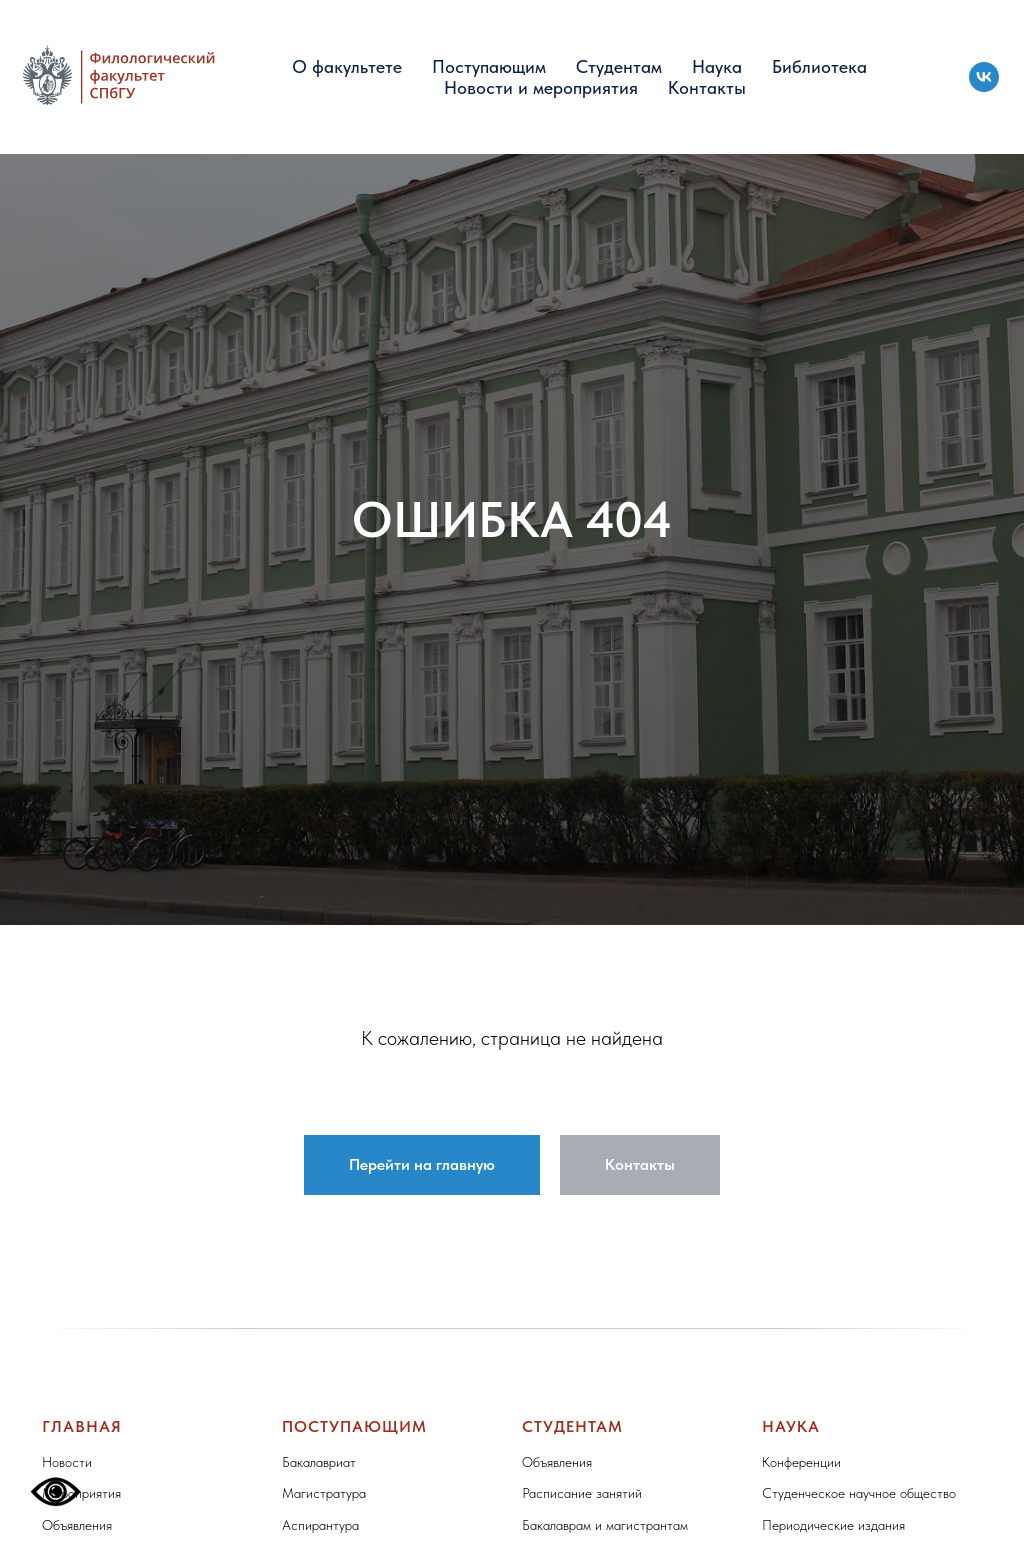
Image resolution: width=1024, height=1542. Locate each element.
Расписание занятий (582, 1493)
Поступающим (489, 66)
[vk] (984, 77)
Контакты (707, 87)
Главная (82, 1426)
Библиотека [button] (819, 66)
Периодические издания (833, 1525)
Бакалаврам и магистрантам (605, 1525)
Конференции (801, 1462)
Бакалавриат (319, 1462)
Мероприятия (81, 1493)
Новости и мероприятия (541, 87)
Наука (717, 66)
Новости (67, 1462)
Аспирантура (320, 1525)
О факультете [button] (347, 66)
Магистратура (324, 1493)
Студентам (619, 66)
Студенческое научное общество (859, 1493)
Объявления (77, 1525)
